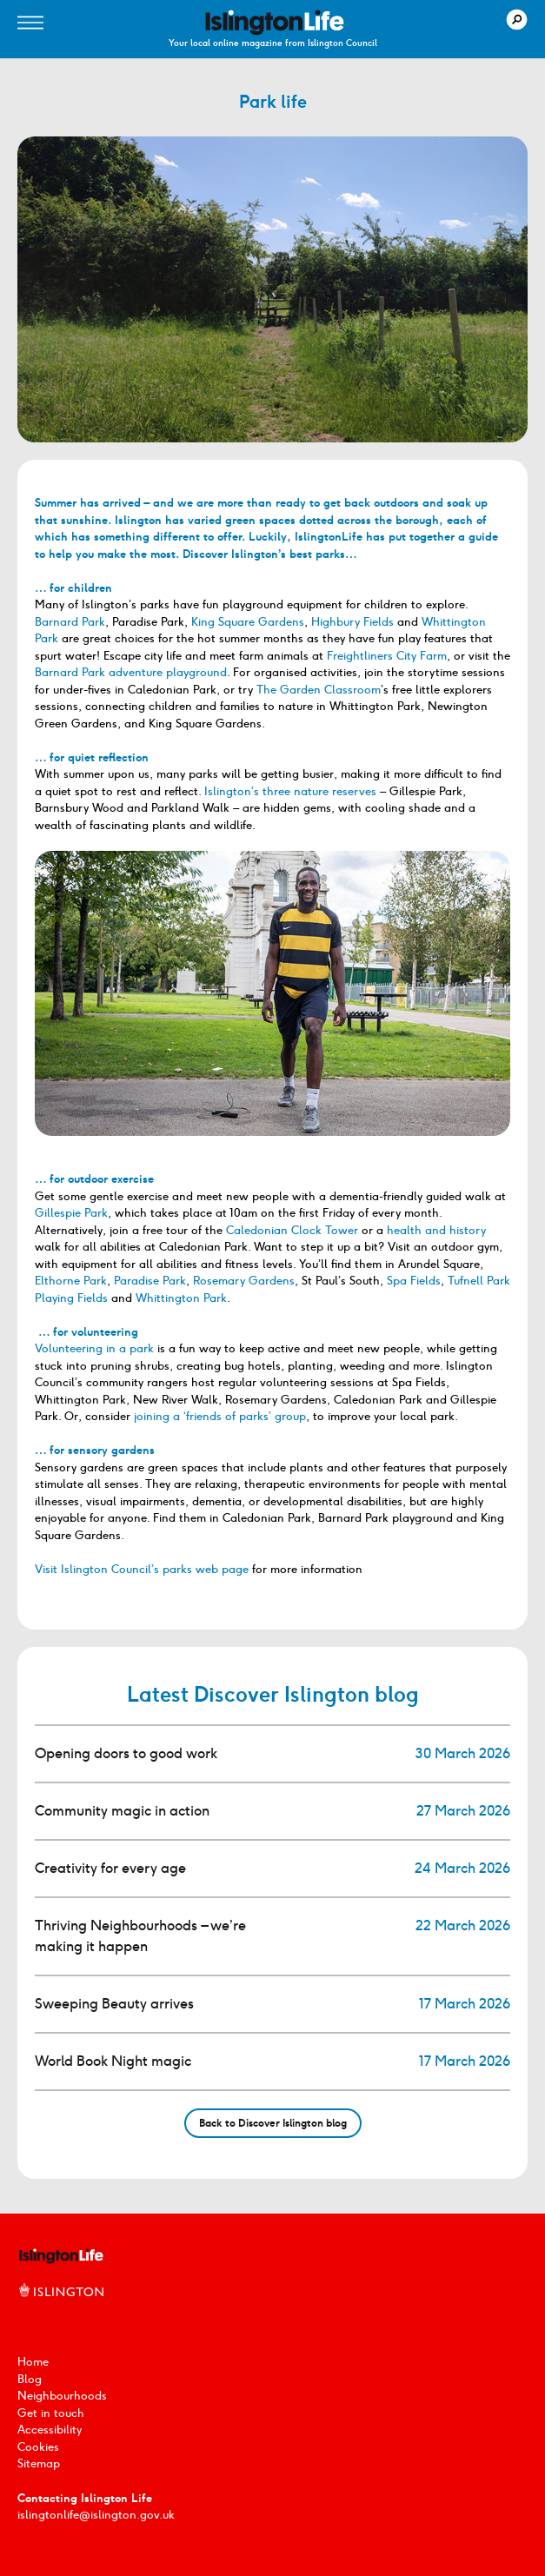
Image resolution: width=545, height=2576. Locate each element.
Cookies (38, 2447)
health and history (436, 1230)
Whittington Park (181, 1298)
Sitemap (38, 2463)
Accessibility (49, 2429)
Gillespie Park (71, 1212)
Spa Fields (414, 1280)
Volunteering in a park (94, 1348)
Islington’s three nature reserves (290, 791)
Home (33, 2361)
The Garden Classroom (318, 689)
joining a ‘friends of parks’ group (220, 1416)
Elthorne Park (71, 1280)
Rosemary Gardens (244, 1280)
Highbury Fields (352, 621)
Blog (29, 2379)
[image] (274, 23)
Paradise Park (150, 1280)
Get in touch (50, 2413)
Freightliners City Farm (387, 655)
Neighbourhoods (62, 2395)
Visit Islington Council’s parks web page (142, 1569)
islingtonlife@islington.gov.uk (96, 2514)
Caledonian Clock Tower (292, 1230)
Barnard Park (70, 621)
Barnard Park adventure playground (131, 672)
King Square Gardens (247, 621)
